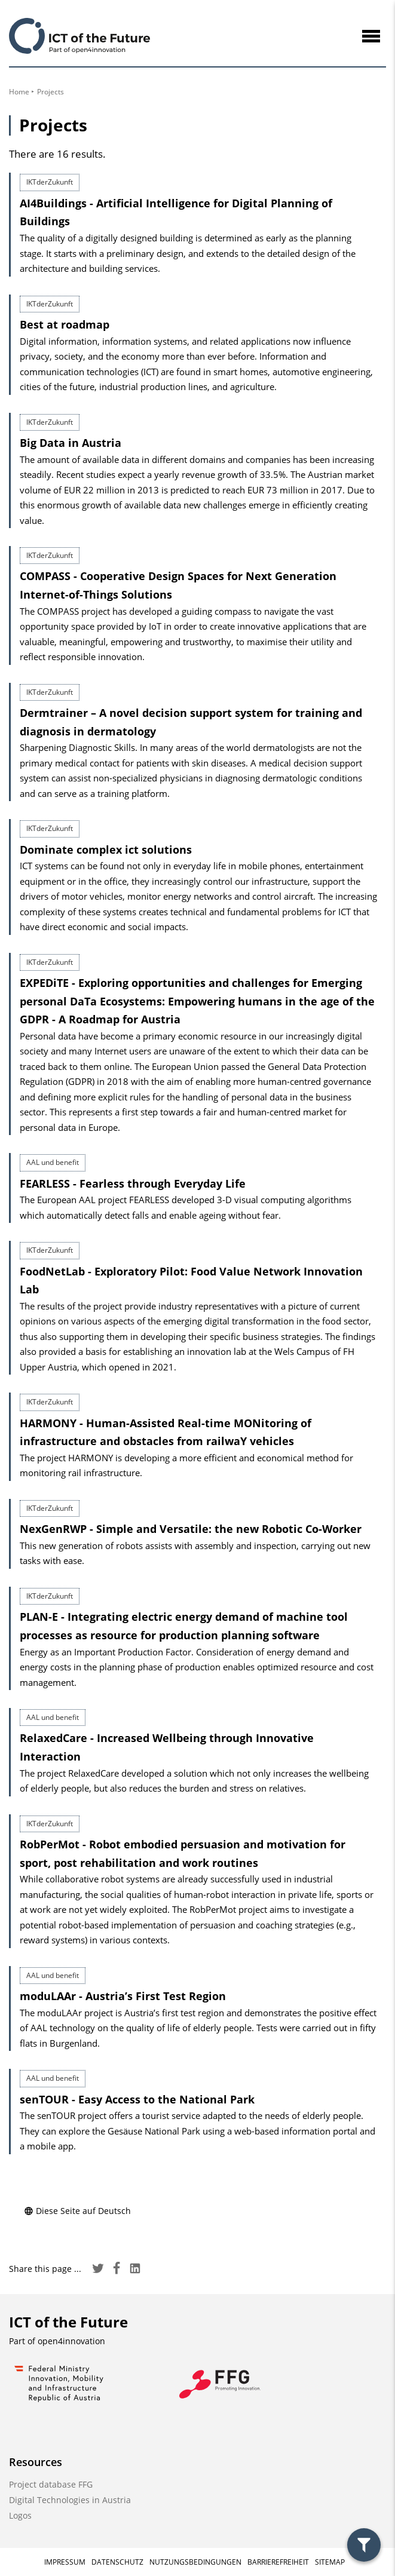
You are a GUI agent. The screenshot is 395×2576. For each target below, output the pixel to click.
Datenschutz (117, 2562)
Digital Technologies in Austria (70, 2500)
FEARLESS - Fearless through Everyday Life (133, 1183)
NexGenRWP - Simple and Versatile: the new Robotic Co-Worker (191, 1529)
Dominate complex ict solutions (106, 849)
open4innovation (71, 2341)
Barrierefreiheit (278, 2562)
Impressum (64, 2562)
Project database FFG (51, 2484)
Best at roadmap (64, 324)
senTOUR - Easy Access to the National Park (137, 2099)
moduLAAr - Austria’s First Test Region (123, 1996)
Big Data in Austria (70, 443)
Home (19, 92)
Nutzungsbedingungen (195, 2562)
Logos (20, 2515)
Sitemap (330, 2562)
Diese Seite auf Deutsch (77, 2210)
